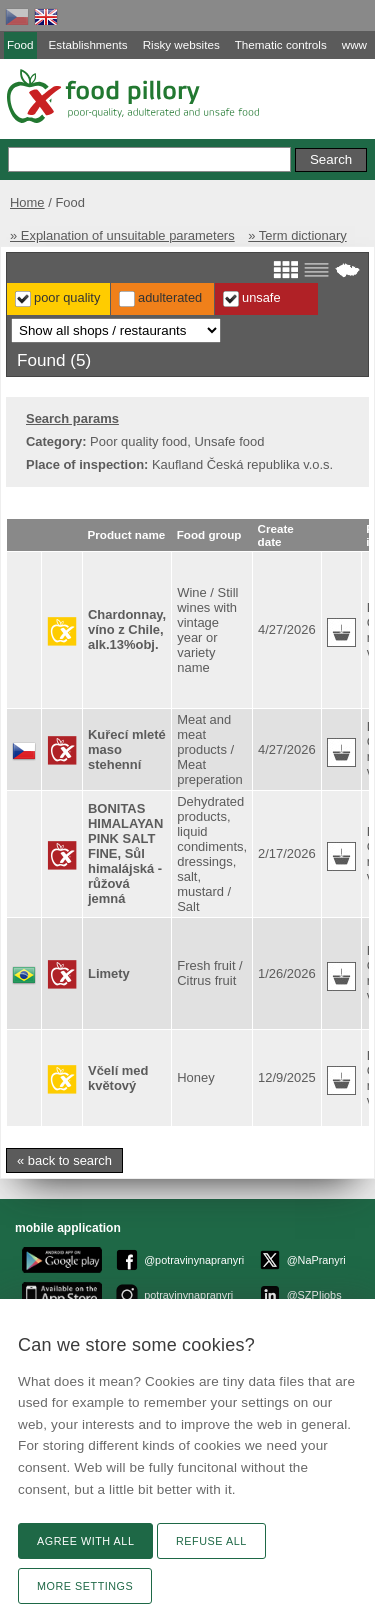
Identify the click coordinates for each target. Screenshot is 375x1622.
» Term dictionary (297, 235)
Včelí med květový (118, 1078)
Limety (109, 973)
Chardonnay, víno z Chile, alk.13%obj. (127, 629)
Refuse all (211, 1541)
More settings (85, 1586)
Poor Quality (67, 297)
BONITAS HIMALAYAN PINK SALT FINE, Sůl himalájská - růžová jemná (125, 853)
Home (27, 202)
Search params (72, 418)
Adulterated (170, 297)
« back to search (64, 1160)
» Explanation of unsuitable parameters (122, 235)
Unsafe (261, 297)
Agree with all (85, 1541)
